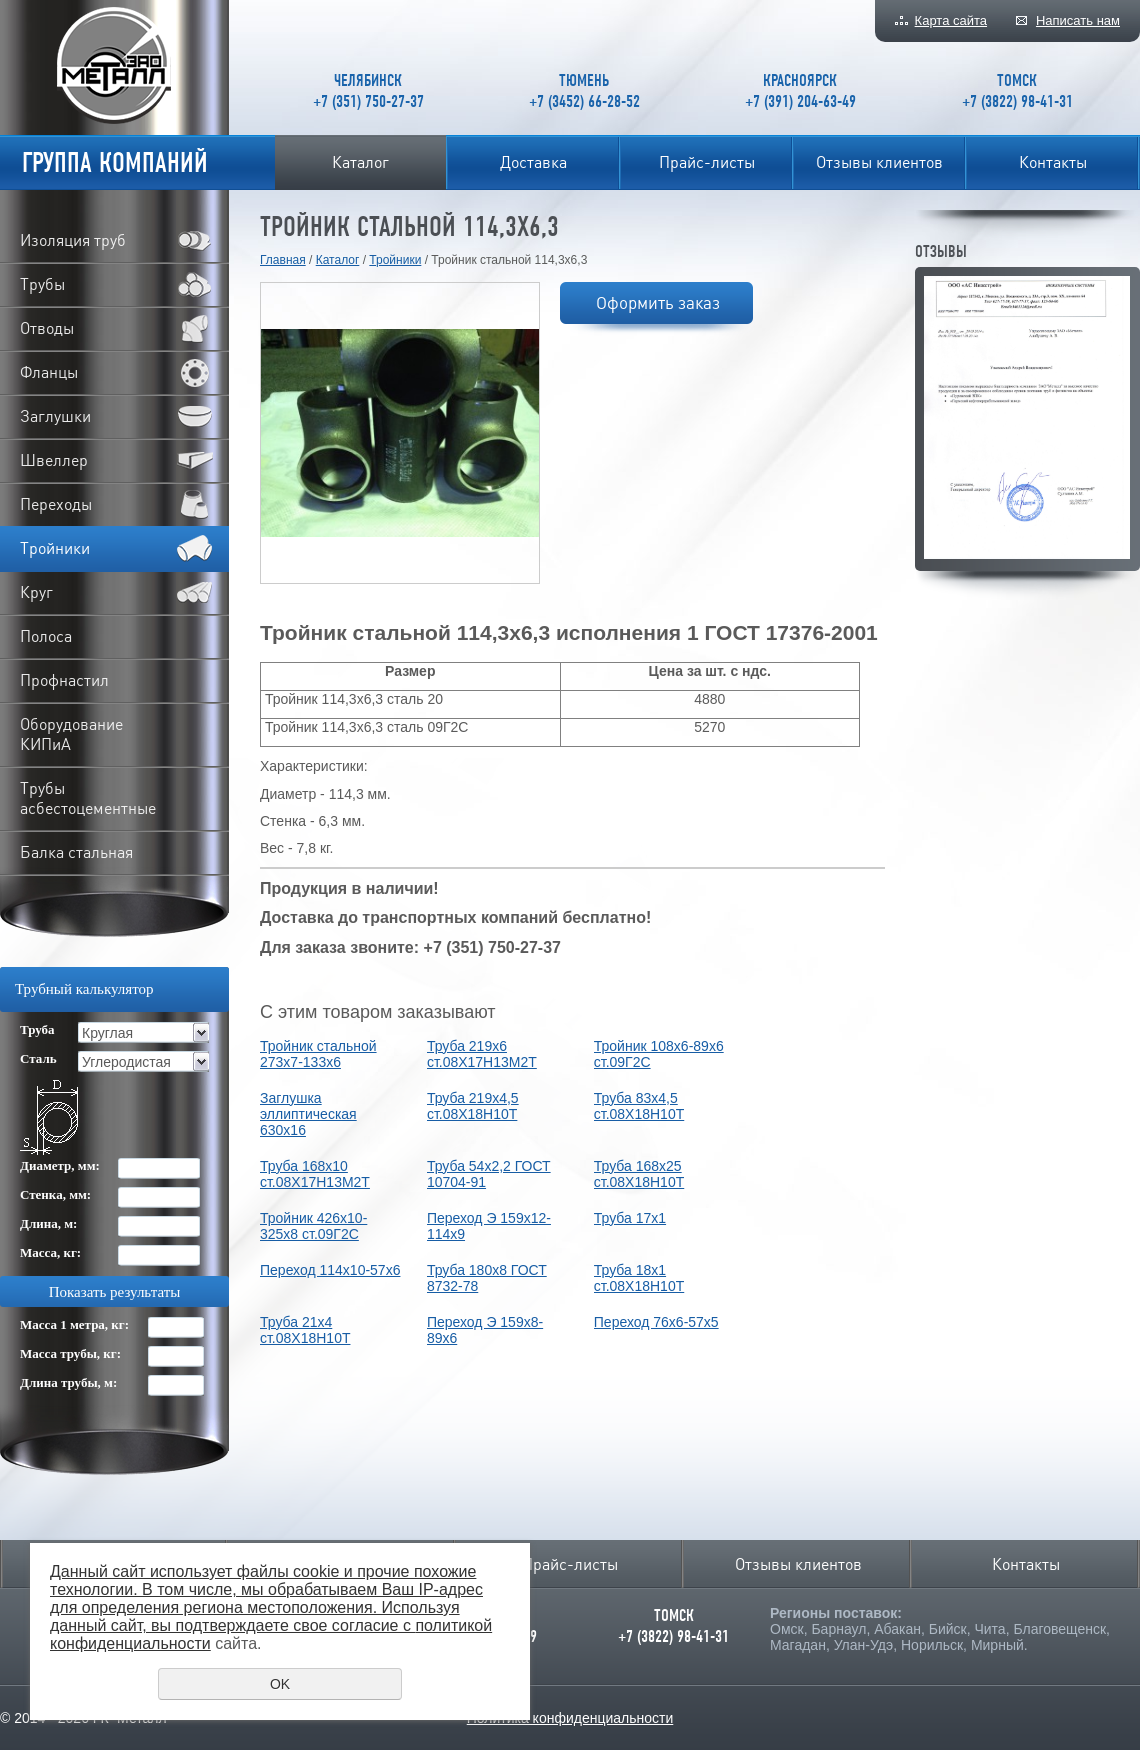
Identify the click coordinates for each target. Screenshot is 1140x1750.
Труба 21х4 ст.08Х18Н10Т (305, 1330)
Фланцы (49, 372)
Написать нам (1078, 20)
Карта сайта (951, 20)
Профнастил (64, 680)
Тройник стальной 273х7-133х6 (318, 1054)
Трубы (42, 284)
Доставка (533, 162)
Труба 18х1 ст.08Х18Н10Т (639, 1278)
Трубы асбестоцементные (88, 798)
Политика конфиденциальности (570, 1718)
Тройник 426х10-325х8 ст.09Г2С (313, 1226)
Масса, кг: (50, 1252)
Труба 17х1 (630, 1218)
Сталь (38, 1058)
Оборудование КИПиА (71, 734)
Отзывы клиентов (879, 162)
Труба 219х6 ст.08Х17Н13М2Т (482, 1054)
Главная (283, 260)
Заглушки (55, 416)
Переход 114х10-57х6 (330, 1270)
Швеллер (54, 460)
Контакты (1053, 162)
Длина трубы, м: (68, 1382)
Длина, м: (48, 1223)
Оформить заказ (658, 302)
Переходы (56, 504)
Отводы (47, 328)
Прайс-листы (707, 162)
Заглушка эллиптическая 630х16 (308, 1114)
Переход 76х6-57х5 (656, 1322)
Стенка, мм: (55, 1194)
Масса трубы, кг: (70, 1353)
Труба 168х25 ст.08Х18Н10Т (639, 1174)
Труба (37, 1029)
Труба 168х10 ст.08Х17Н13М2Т (315, 1174)
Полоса (46, 636)
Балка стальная (76, 852)
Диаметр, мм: (60, 1165)
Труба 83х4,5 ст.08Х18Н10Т (639, 1106)
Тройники (395, 260)
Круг (36, 592)
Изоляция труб (73, 240)
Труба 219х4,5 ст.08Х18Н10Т (473, 1106)
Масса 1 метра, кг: (74, 1324)
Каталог (360, 162)
